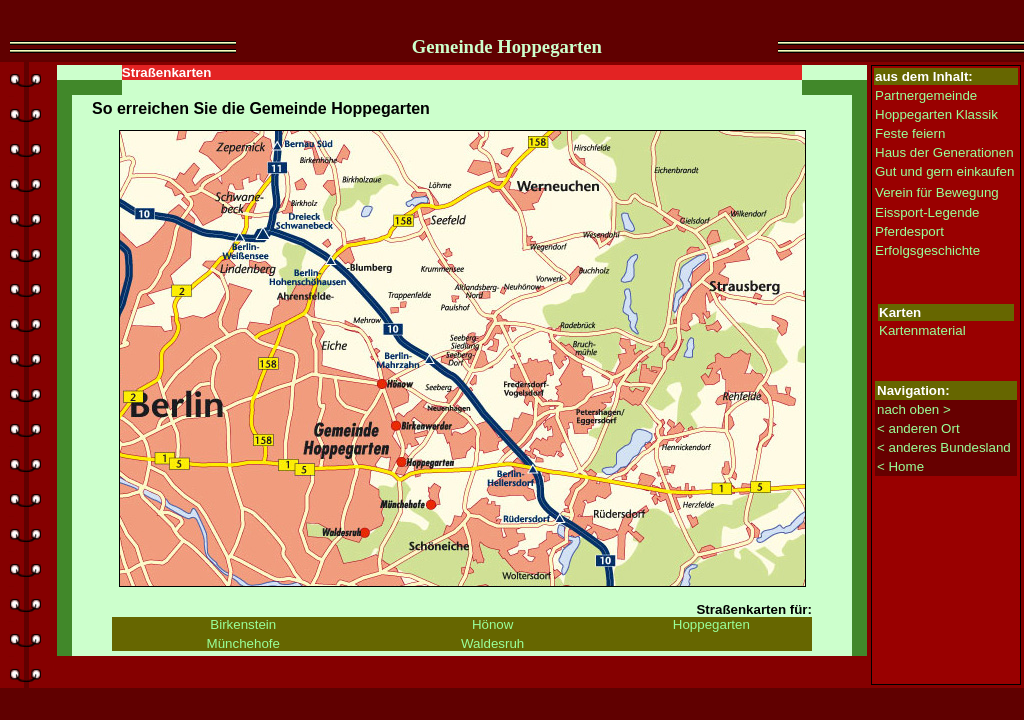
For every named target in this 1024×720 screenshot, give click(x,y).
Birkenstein (243, 624)
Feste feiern (910, 133)
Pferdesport (909, 231)
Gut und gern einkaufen (944, 171)
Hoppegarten (711, 624)
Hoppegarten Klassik (936, 114)
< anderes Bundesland (944, 447)
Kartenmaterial (922, 330)
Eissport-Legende (927, 212)
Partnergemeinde (926, 95)
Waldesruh (492, 643)
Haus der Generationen (944, 152)
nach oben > (914, 409)
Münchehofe (243, 643)
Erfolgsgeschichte (927, 250)
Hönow (493, 624)
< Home (900, 466)
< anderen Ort (918, 428)
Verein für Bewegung (937, 192)
